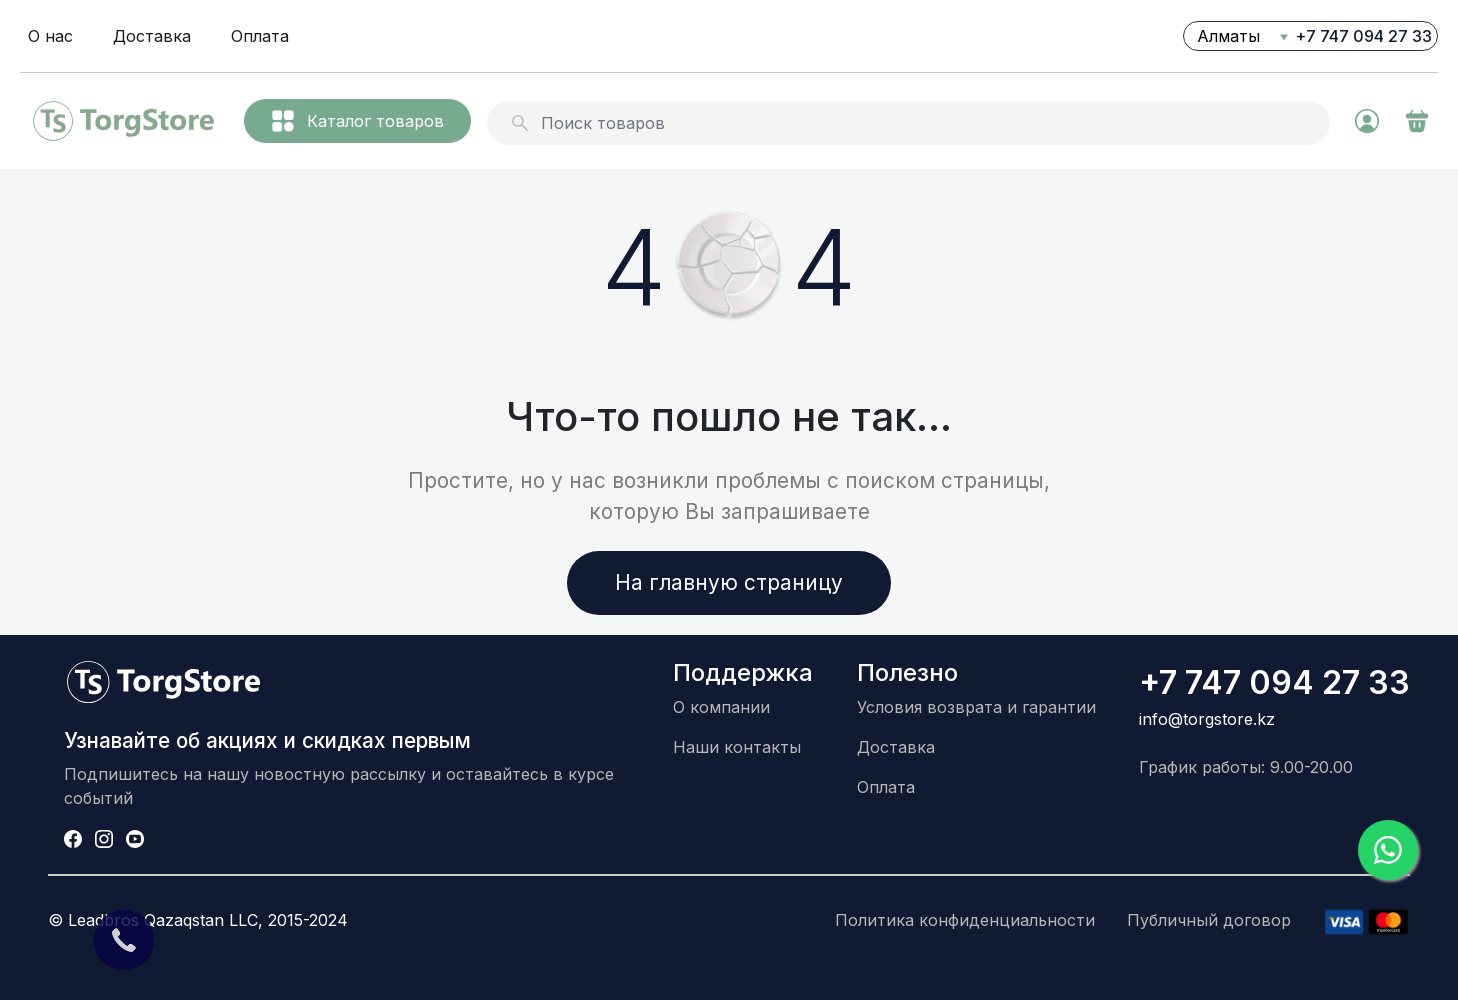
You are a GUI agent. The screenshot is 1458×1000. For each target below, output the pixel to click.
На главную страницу (729, 582)
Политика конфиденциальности (965, 920)
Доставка (152, 36)
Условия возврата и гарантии (976, 707)
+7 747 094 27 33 (1363, 36)
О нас (50, 36)
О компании (721, 707)
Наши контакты (737, 747)
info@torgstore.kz (1207, 719)
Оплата (260, 36)
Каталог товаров (358, 121)
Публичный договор (1209, 920)
